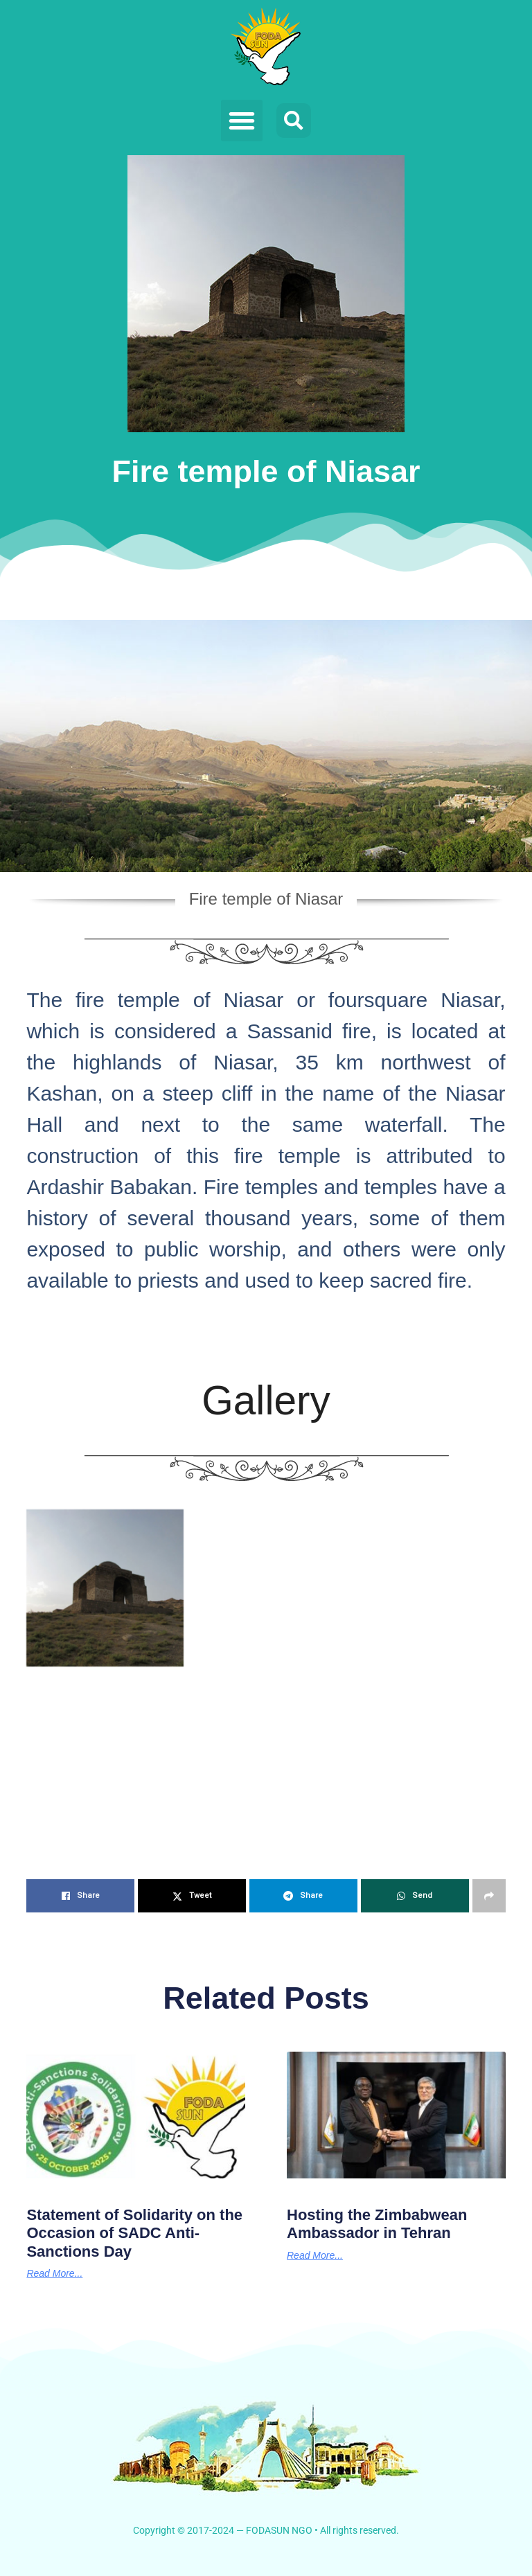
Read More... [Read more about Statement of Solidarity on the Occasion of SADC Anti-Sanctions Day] (54, 2273)
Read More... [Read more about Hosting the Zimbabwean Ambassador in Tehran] (315, 2255)
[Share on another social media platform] (489, 1895)
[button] (242, 120)
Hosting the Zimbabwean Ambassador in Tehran (377, 2223)
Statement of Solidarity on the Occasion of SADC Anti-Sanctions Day (134, 2233)
